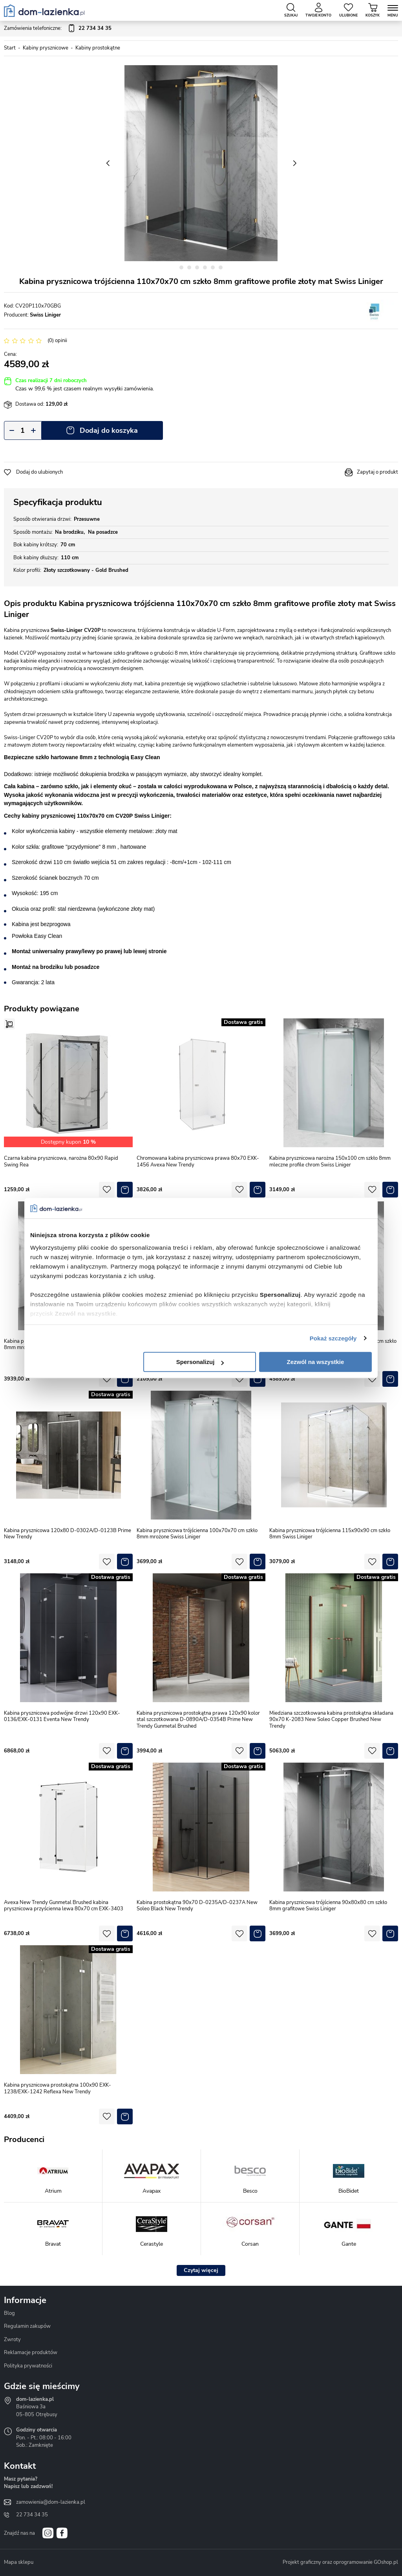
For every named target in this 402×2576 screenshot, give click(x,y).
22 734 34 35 (32, 2514)
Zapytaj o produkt (377, 472)
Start (10, 47)
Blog (9, 2313)
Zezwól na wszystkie (315, 1361)
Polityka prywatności (28, 2365)
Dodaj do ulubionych (39, 472)
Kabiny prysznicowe (45, 47)
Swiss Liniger (45, 315)
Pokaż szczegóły (333, 1338)
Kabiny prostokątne (97, 47)
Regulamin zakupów (27, 2326)
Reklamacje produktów (30, 2352)
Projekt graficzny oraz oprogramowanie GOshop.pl (340, 2562)
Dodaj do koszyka (109, 430)
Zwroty (12, 2339)
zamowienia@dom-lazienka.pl (50, 2502)
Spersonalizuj (200, 1361)
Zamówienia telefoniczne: (57, 29)
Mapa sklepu (18, 2562)
